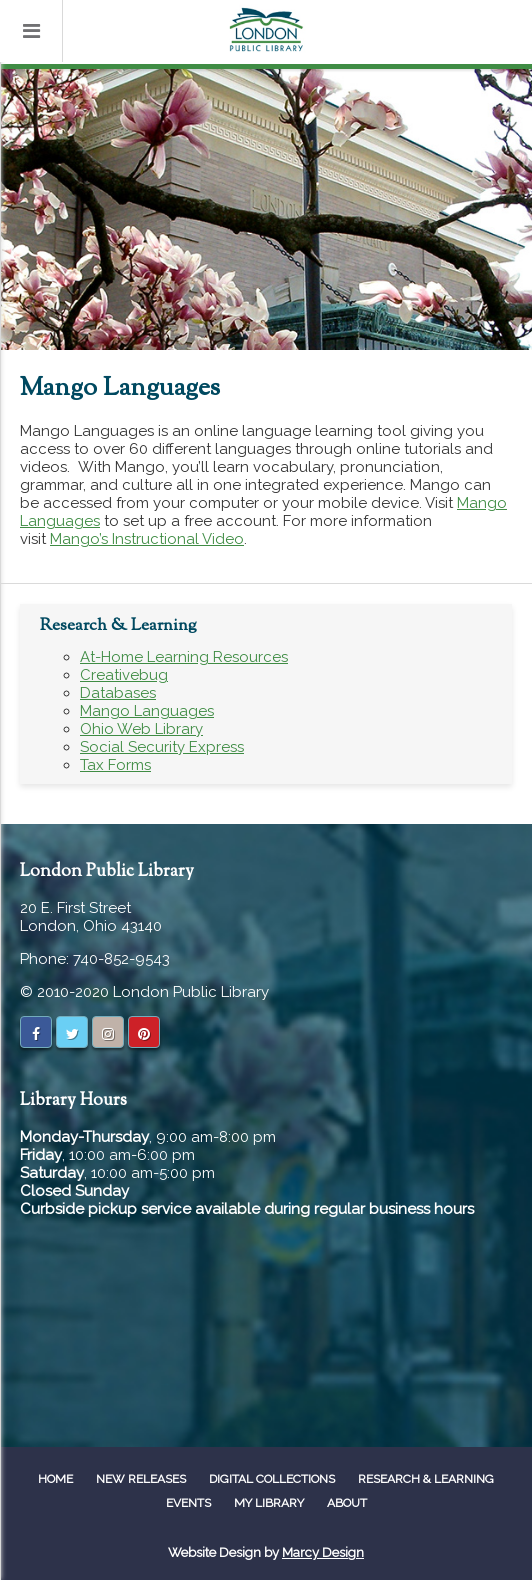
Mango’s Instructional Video (147, 539)
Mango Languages (147, 711)
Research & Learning (426, 1479)
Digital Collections (272, 1479)
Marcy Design (323, 1552)
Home (55, 1479)
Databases (118, 693)
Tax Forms (115, 765)
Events (188, 1503)
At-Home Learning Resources (184, 657)
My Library (269, 1503)
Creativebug (124, 675)
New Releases (141, 1479)
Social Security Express (162, 747)
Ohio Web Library (141, 729)
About (347, 1503)
